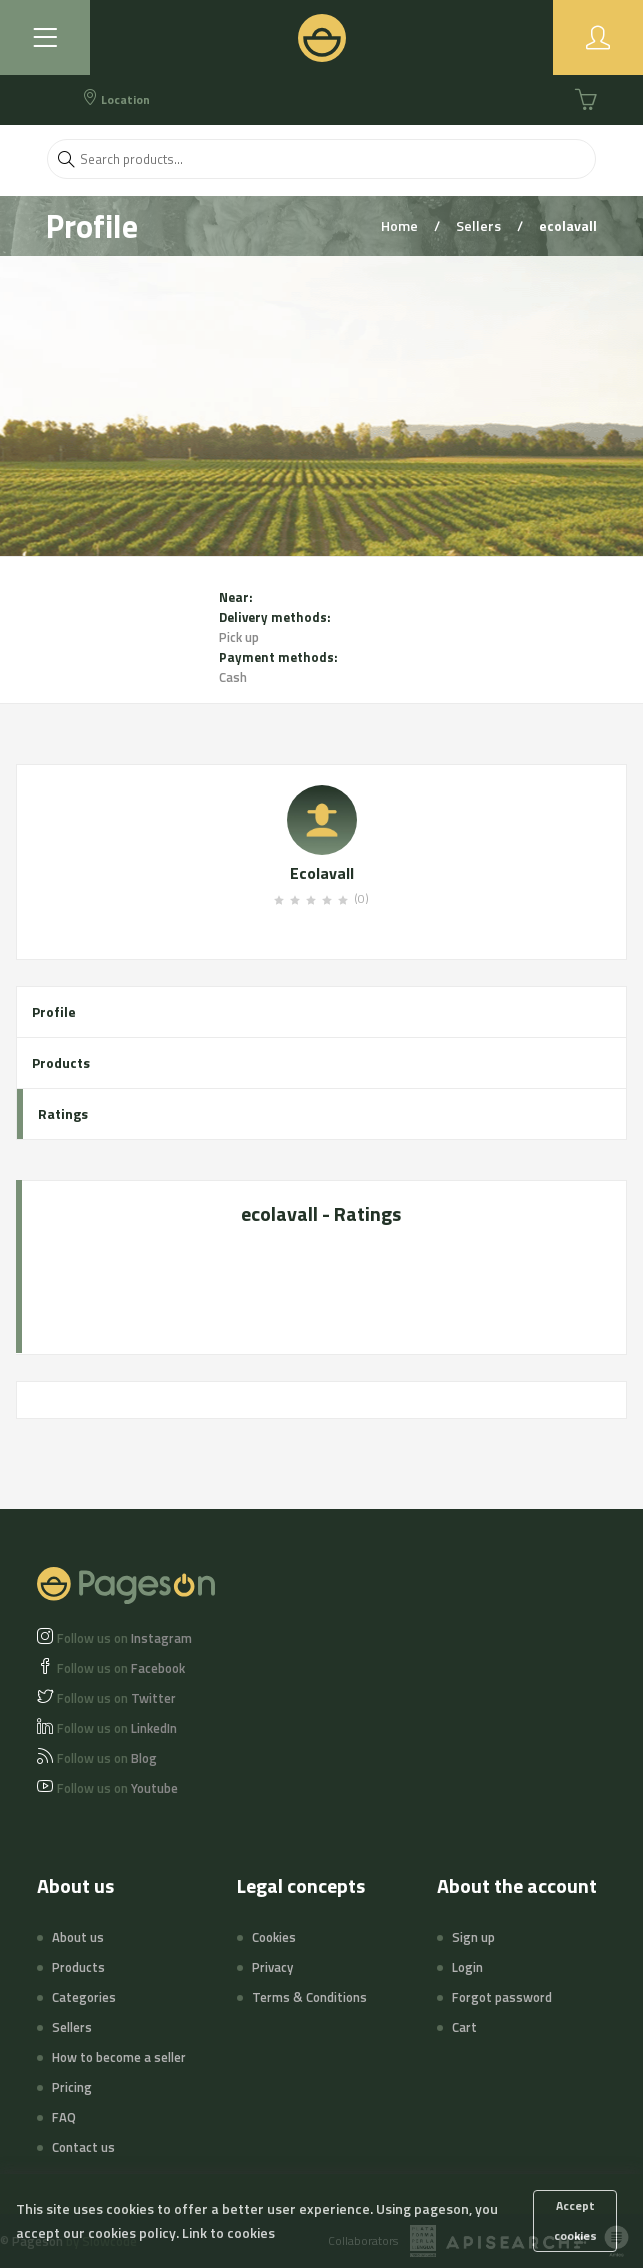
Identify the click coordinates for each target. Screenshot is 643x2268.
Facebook (121, 1668)
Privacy (272, 1967)
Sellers (480, 225)
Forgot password (502, 1997)
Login (467, 1967)
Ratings (63, 1113)
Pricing (72, 2087)
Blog (107, 1758)
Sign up (473, 1937)
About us (78, 1937)
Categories (84, 1997)
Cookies (274, 1937)
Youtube (117, 1788)
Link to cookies (228, 2232)
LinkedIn (117, 1728)
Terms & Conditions (309, 1997)
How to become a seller (119, 2057)
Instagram (124, 1638)
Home (401, 225)
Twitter (116, 1698)
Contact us (83, 2147)
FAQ (64, 2117)
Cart (464, 2027)
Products (61, 1062)
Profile (54, 1011)
